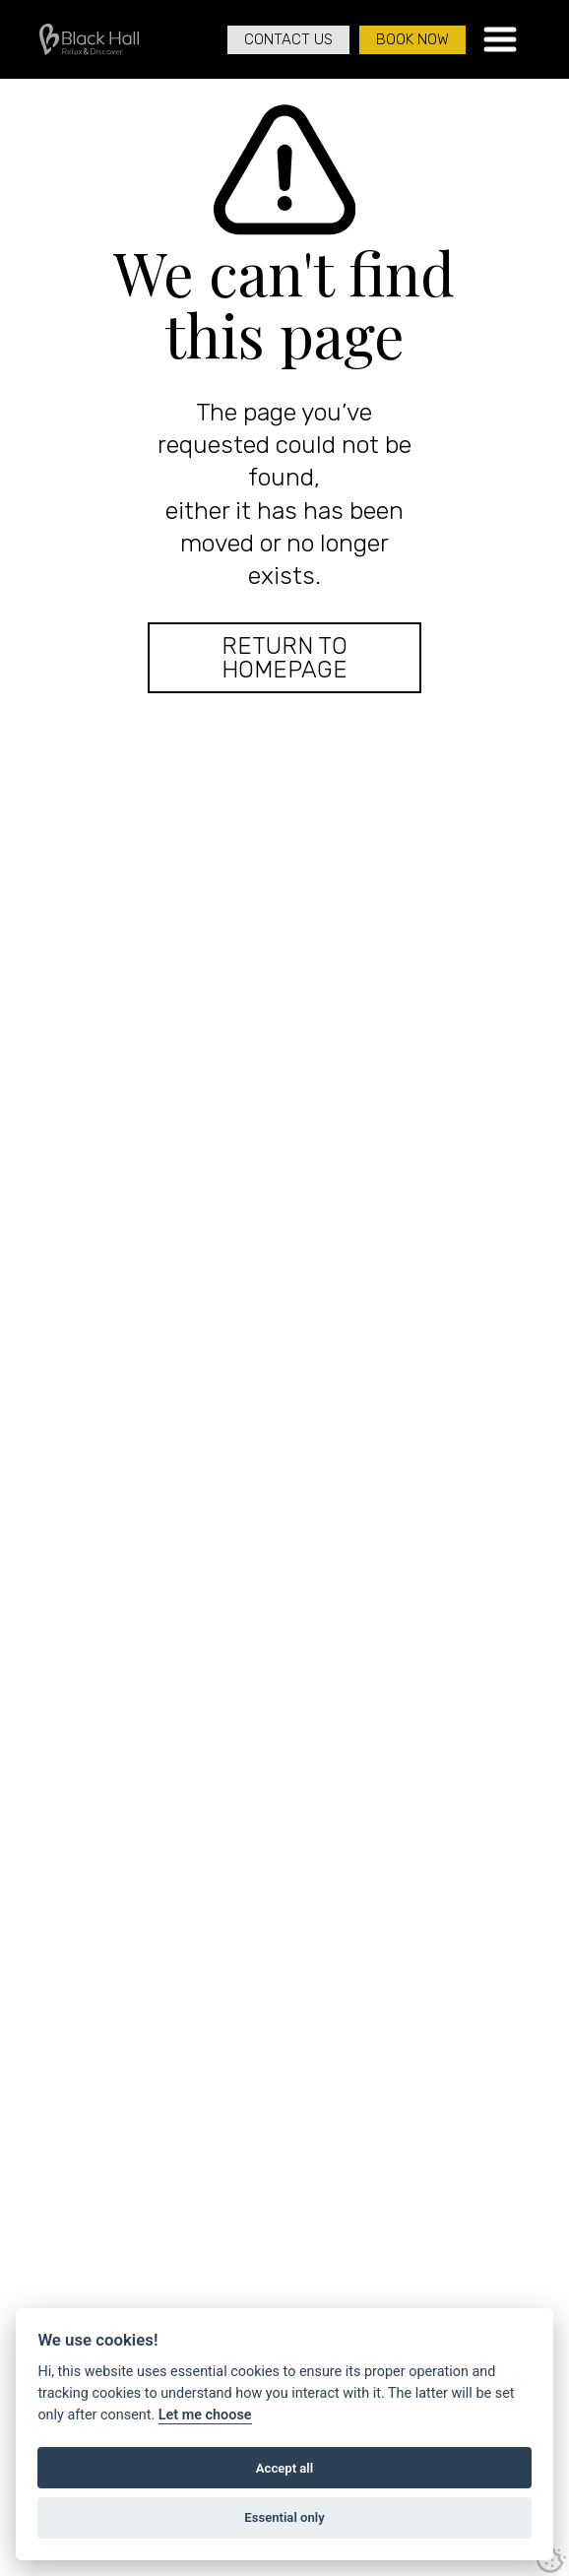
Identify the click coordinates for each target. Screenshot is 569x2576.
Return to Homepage (284, 657)
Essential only (284, 2517)
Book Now (412, 39)
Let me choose (205, 2415)
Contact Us (288, 39)
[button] (500, 39)
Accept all (284, 2468)
